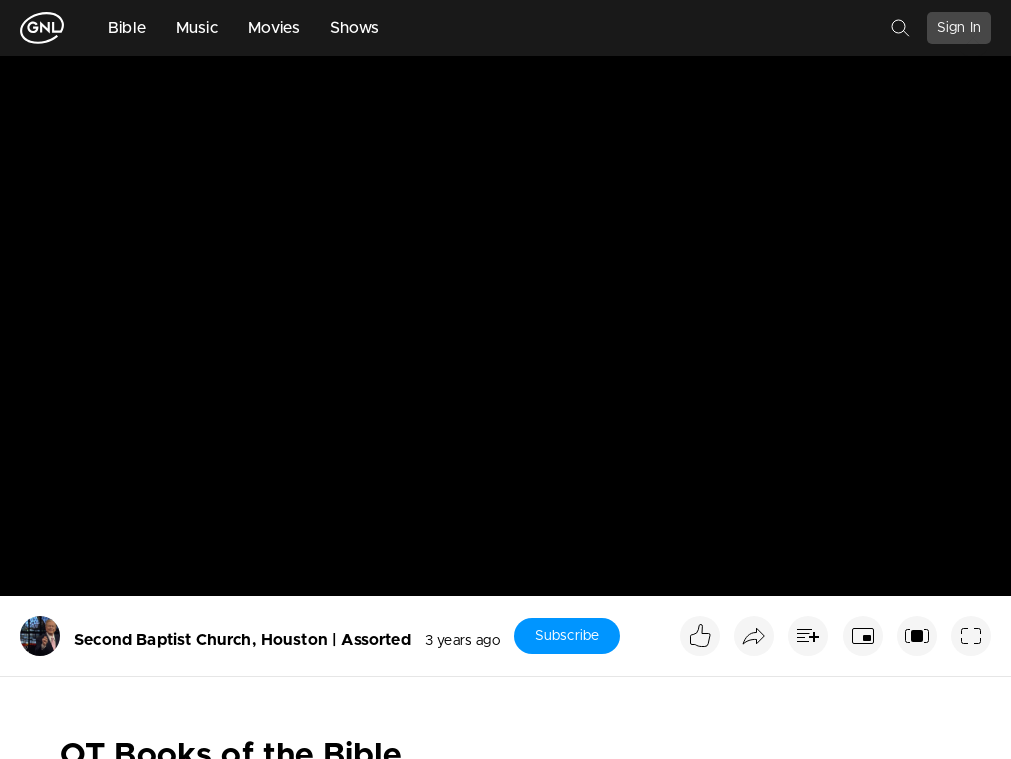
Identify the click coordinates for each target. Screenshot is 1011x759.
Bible (127, 28)
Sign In (959, 28)
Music (197, 28)
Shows (355, 28)
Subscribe (567, 636)
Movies (274, 28)
